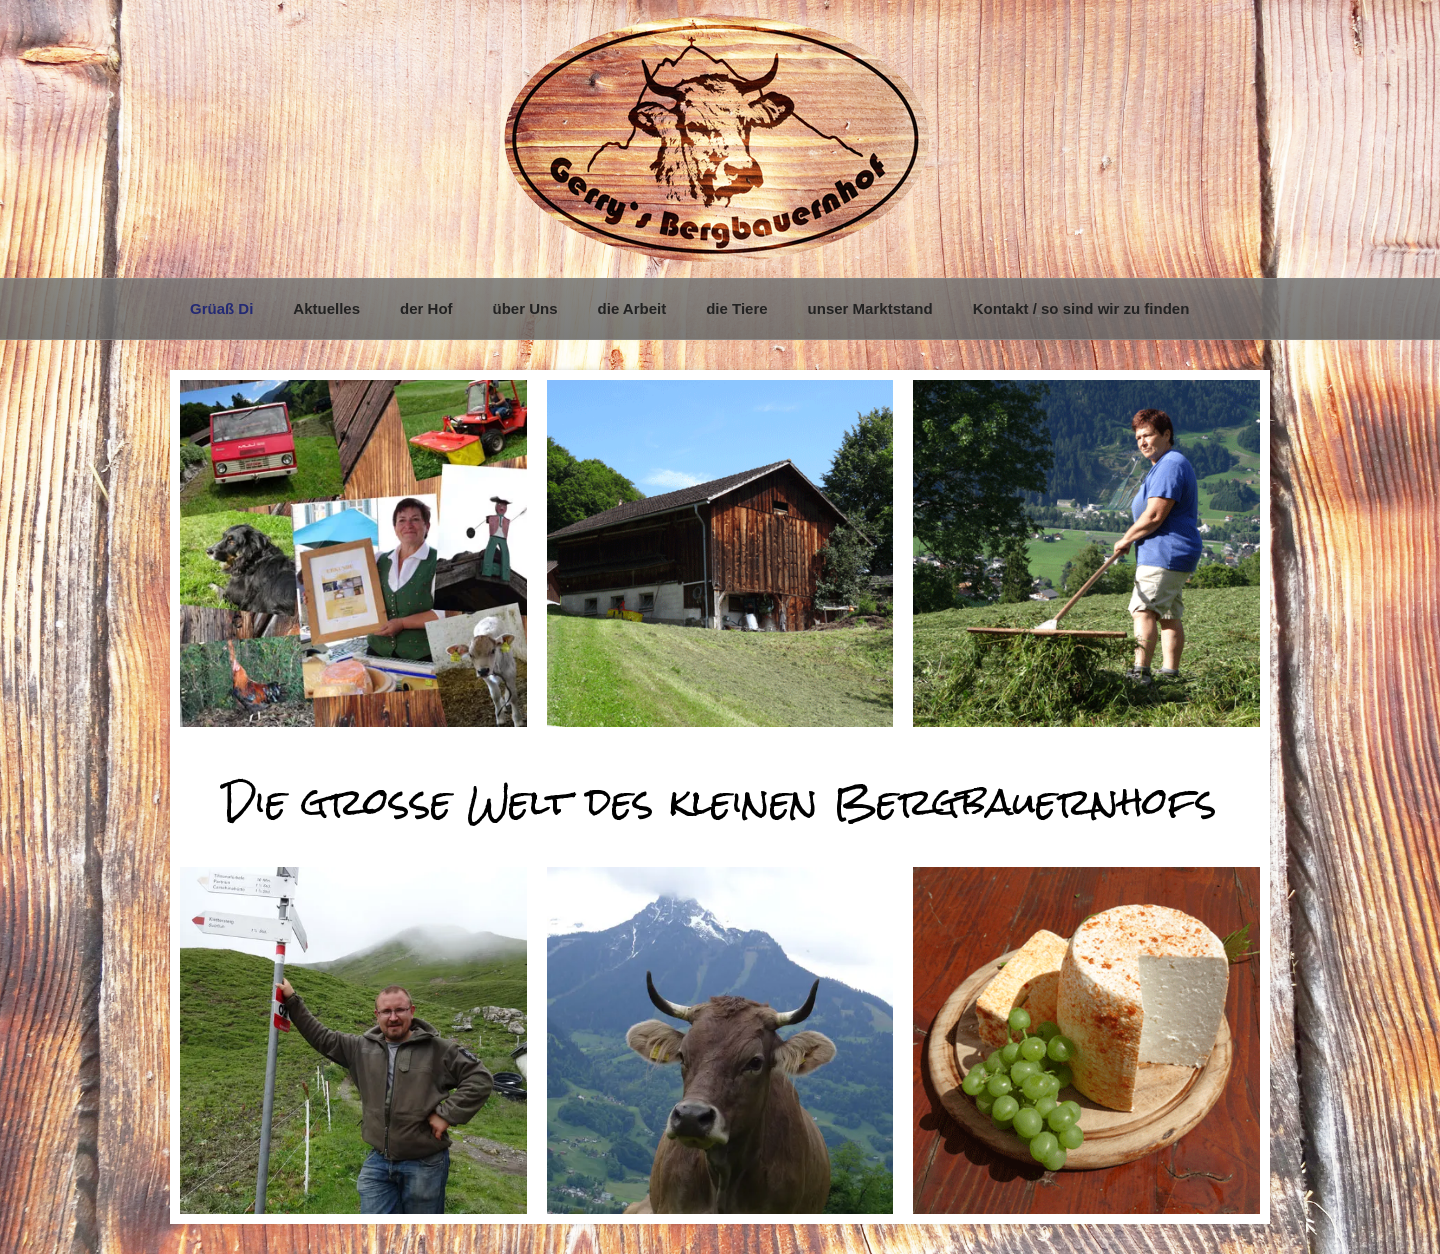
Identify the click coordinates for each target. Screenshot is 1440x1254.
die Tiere (736, 308)
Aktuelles (326, 308)
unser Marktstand (870, 308)
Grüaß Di (221, 308)
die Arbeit (632, 308)
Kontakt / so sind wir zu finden (1081, 308)
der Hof (426, 308)
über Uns (525, 308)
